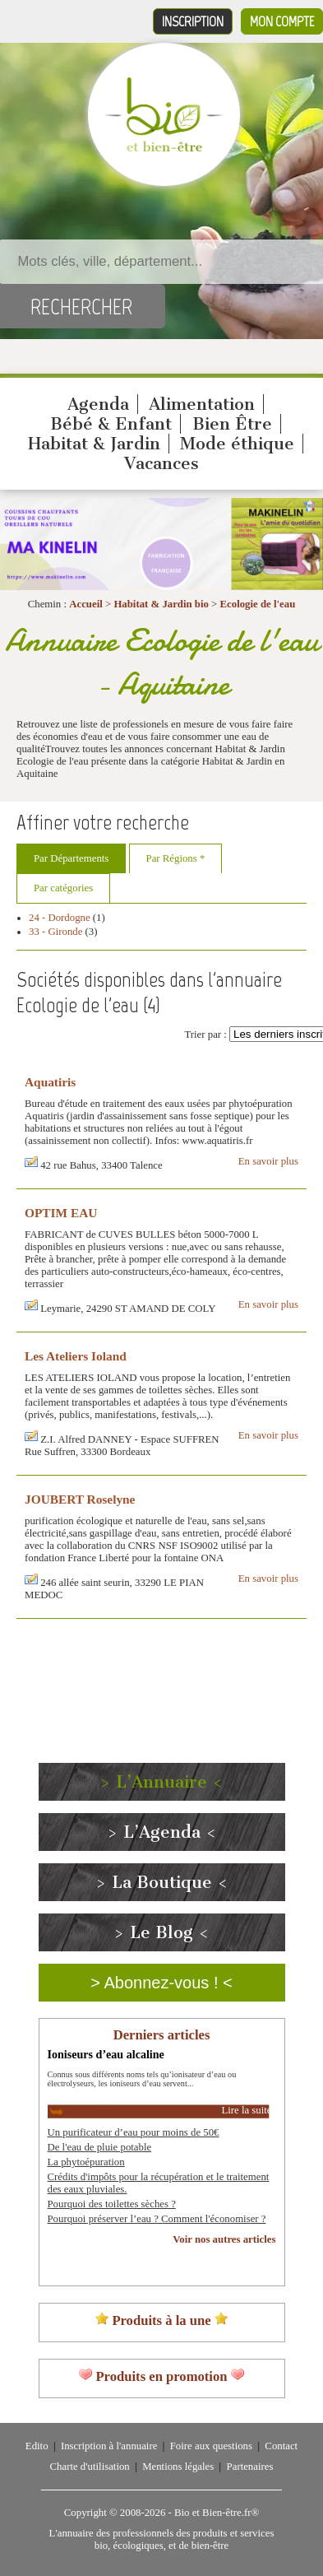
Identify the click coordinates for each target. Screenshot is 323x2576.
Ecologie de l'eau (258, 604)
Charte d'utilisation (90, 2466)
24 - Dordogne (59, 917)
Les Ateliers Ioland (76, 1356)
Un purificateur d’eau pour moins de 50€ (133, 2132)
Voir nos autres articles (224, 2239)
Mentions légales (178, 2466)
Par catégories (63, 888)
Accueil (86, 604)
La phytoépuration (86, 2162)
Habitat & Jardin (94, 443)
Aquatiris (50, 1082)
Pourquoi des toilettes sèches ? (112, 2204)
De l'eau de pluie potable (100, 2147)
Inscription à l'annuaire (109, 2446)
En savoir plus (268, 1161)
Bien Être (232, 424)
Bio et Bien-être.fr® (216, 2512)
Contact (281, 2446)
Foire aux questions (211, 2446)
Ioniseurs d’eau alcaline (106, 2054)
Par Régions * (175, 858)
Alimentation (202, 404)
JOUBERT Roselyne (80, 1499)
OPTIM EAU (61, 1213)
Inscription (193, 21)
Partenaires (250, 2466)
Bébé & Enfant (111, 424)
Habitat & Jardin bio (161, 604)
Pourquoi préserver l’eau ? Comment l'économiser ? (157, 2219)
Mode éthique (237, 443)
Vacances (161, 463)
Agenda (98, 404)
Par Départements (71, 858)
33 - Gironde (55, 931)
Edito (36, 2446)
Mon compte (282, 21)
